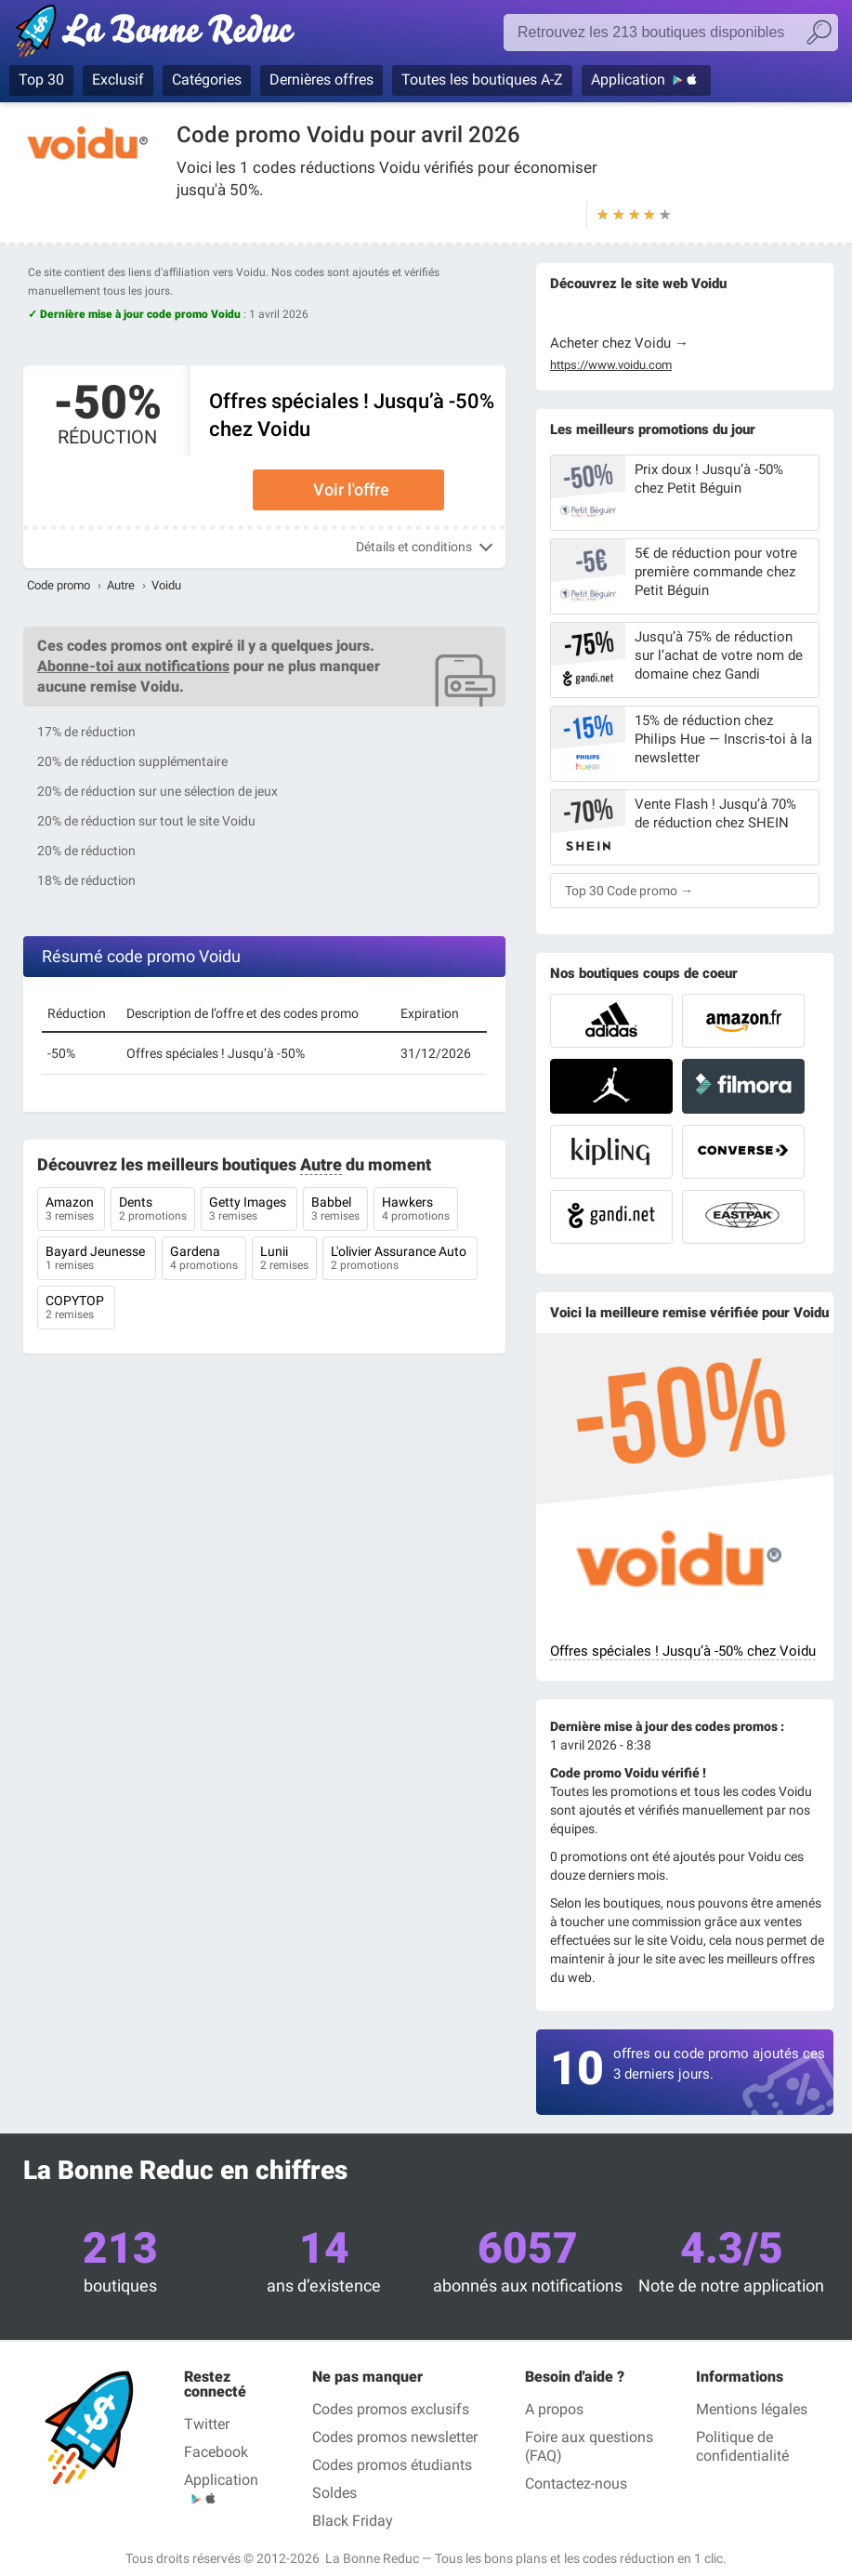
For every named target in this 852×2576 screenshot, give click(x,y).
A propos (554, 2409)
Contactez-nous (576, 2483)
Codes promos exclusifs (390, 2409)
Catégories (207, 79)
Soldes (334, 2493)
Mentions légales (751, 2409)
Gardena (204, 1259)
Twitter (206, 2424)
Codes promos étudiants (392, 2465)
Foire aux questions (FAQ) (589, 2446)
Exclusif (118, 79)
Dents (153, 1210)
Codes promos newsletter (395, 2437)
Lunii (284, 1259)
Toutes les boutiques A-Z (482, 79)
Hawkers (416, 1210)
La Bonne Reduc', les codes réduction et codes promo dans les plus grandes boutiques (160, 34)
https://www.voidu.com (611, 365)
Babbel (335, 1210)
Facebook (216, 2452)
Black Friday (352, 2521)
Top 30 (41, 79)
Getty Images (249, 1210)
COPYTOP (76, 1309)
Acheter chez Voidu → (619, 343)
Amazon (71, 1210)
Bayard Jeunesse (97, 1259)
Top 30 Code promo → (629, 890)
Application (628, 79)
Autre (121, 585)
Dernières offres (321, 79)
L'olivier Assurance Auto (400, 1259)
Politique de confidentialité (742, 2446)
